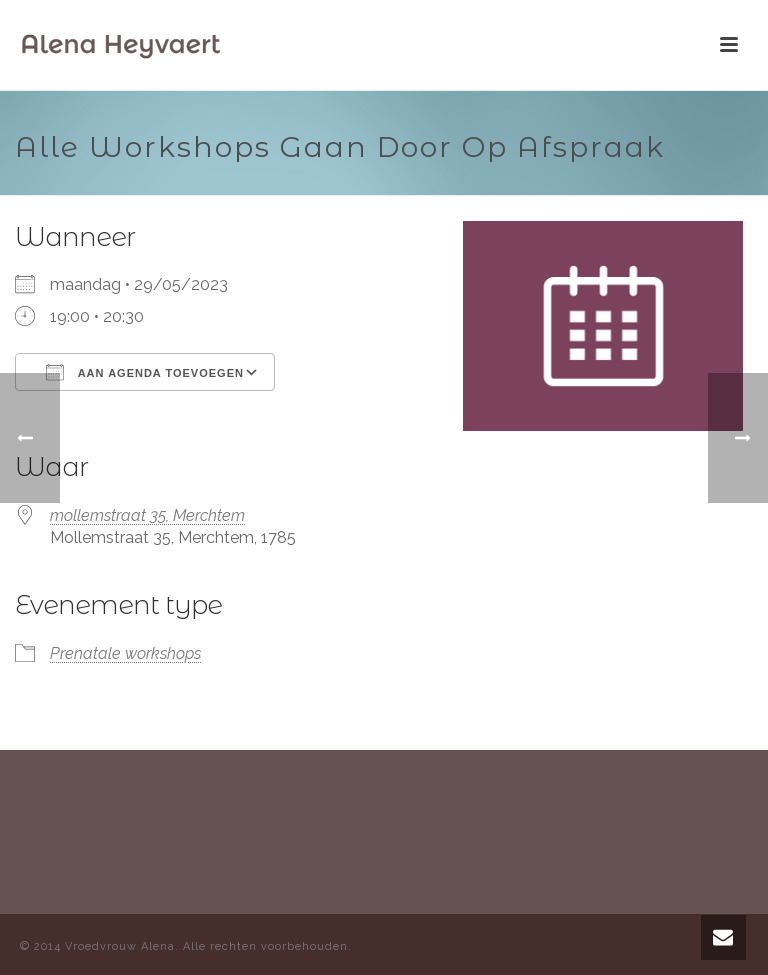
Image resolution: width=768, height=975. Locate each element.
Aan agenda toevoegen (145, 372)
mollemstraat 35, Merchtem (147, 515)
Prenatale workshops (125, 653)
